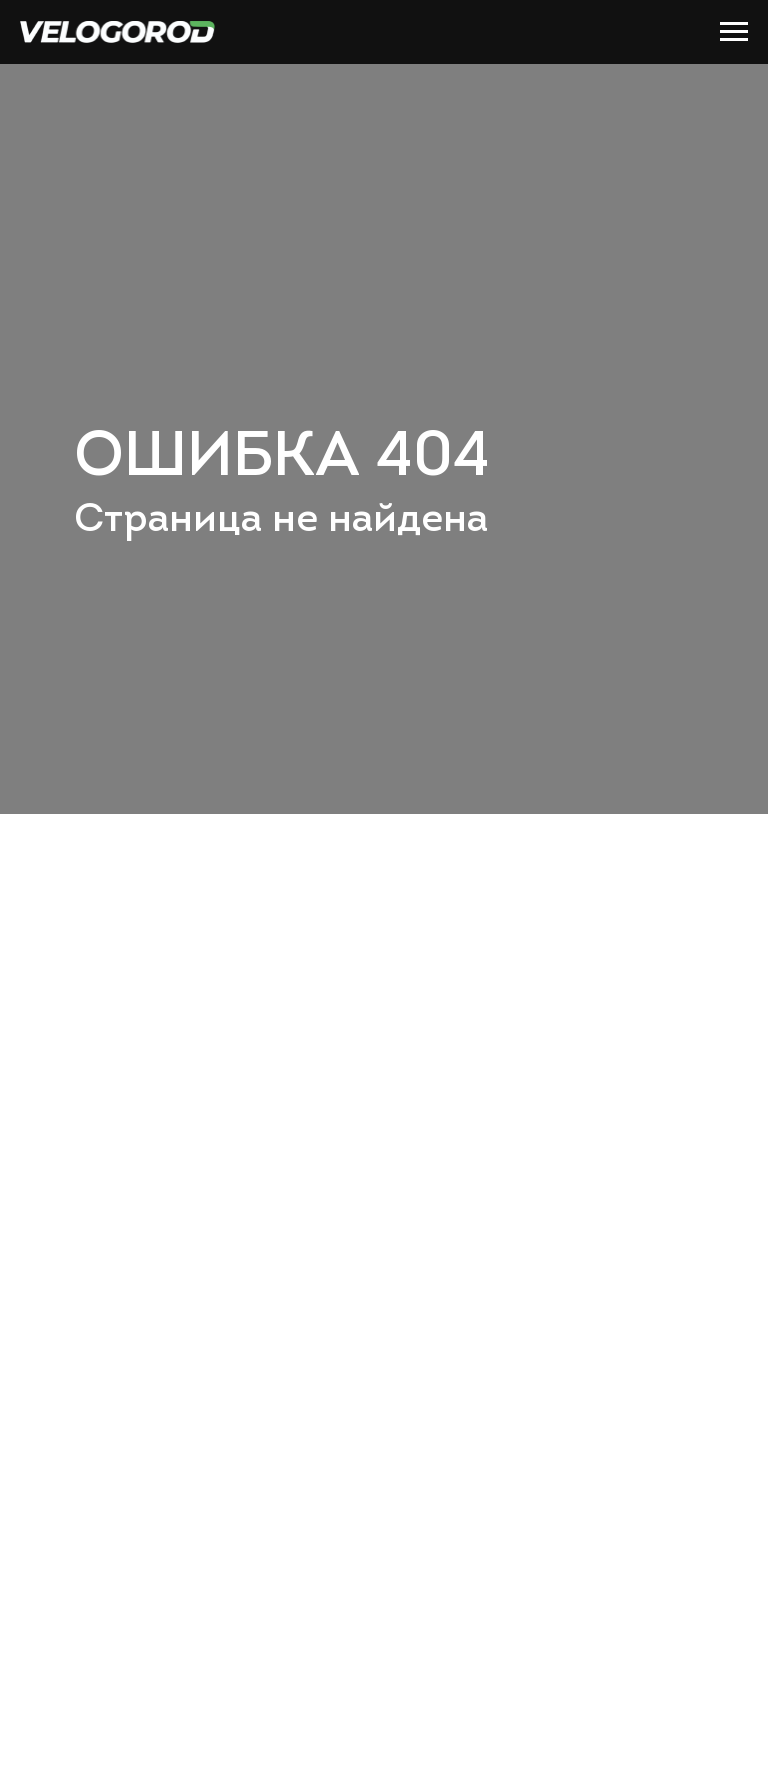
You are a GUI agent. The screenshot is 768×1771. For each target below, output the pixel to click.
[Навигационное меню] (734, 32)
